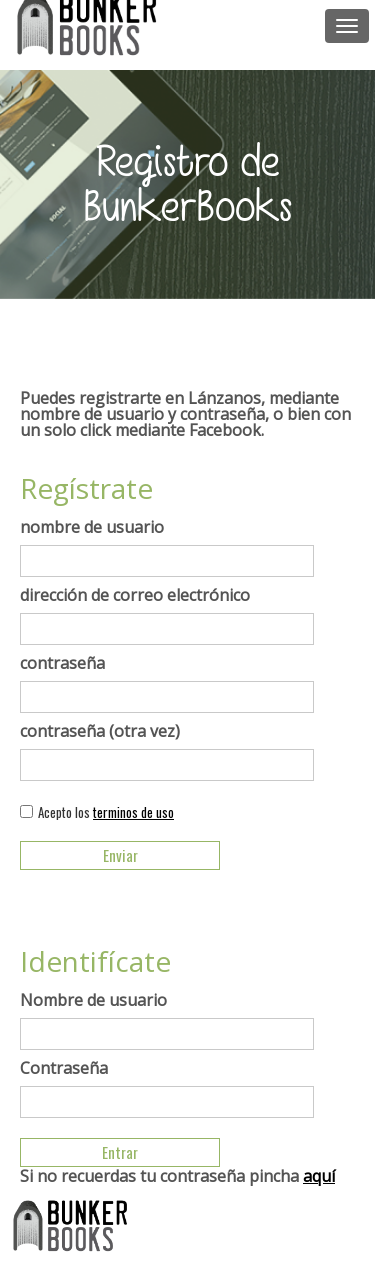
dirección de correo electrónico (135, 595)
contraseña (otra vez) (100, 731)
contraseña (62, 663)
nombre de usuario (92, 527)
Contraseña (64, 1068)
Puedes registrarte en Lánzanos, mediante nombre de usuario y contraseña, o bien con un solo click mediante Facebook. (185, 414)
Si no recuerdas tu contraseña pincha (177, 1176)
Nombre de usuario (93, 1000)
